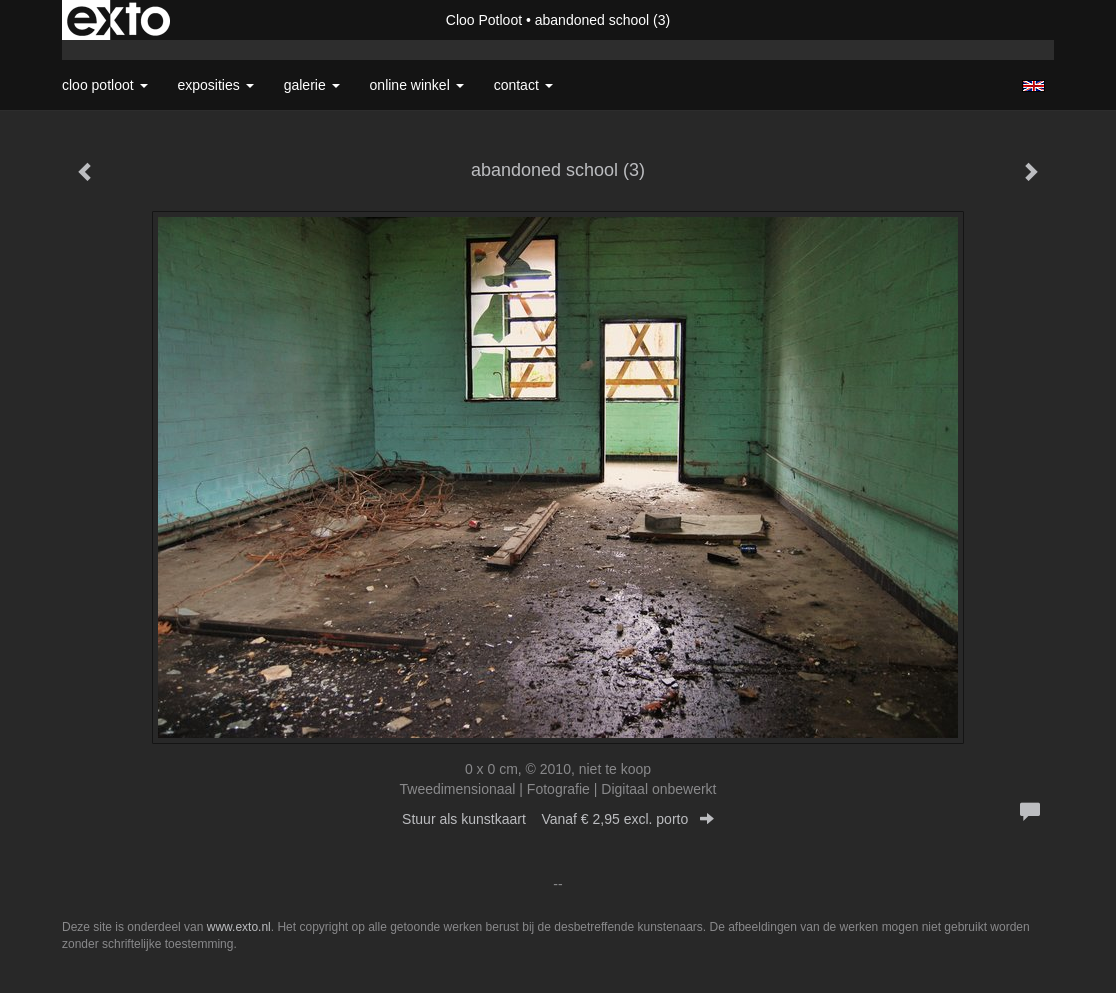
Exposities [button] (216, 85)
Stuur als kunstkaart (558, 819)
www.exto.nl (239, 927)
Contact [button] (523, 85)
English (1033, 86)
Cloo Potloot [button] (105, 85)
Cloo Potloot (484, 20)
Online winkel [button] (417, 85)
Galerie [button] (312, 85)
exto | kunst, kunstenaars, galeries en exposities (118, 20)
